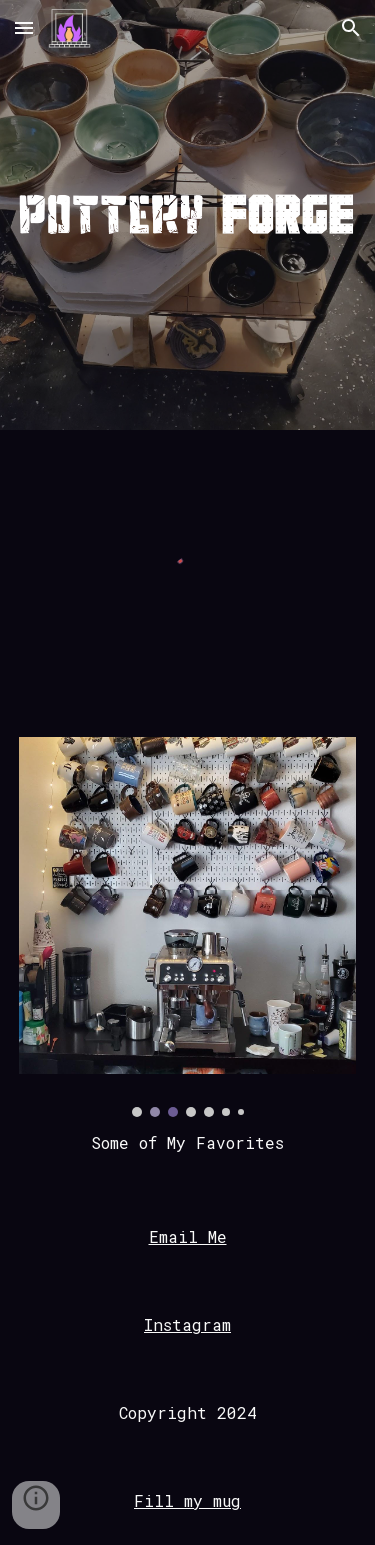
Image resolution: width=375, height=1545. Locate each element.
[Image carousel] (188, 927)
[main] (188, 1143)
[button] (24, 27)
